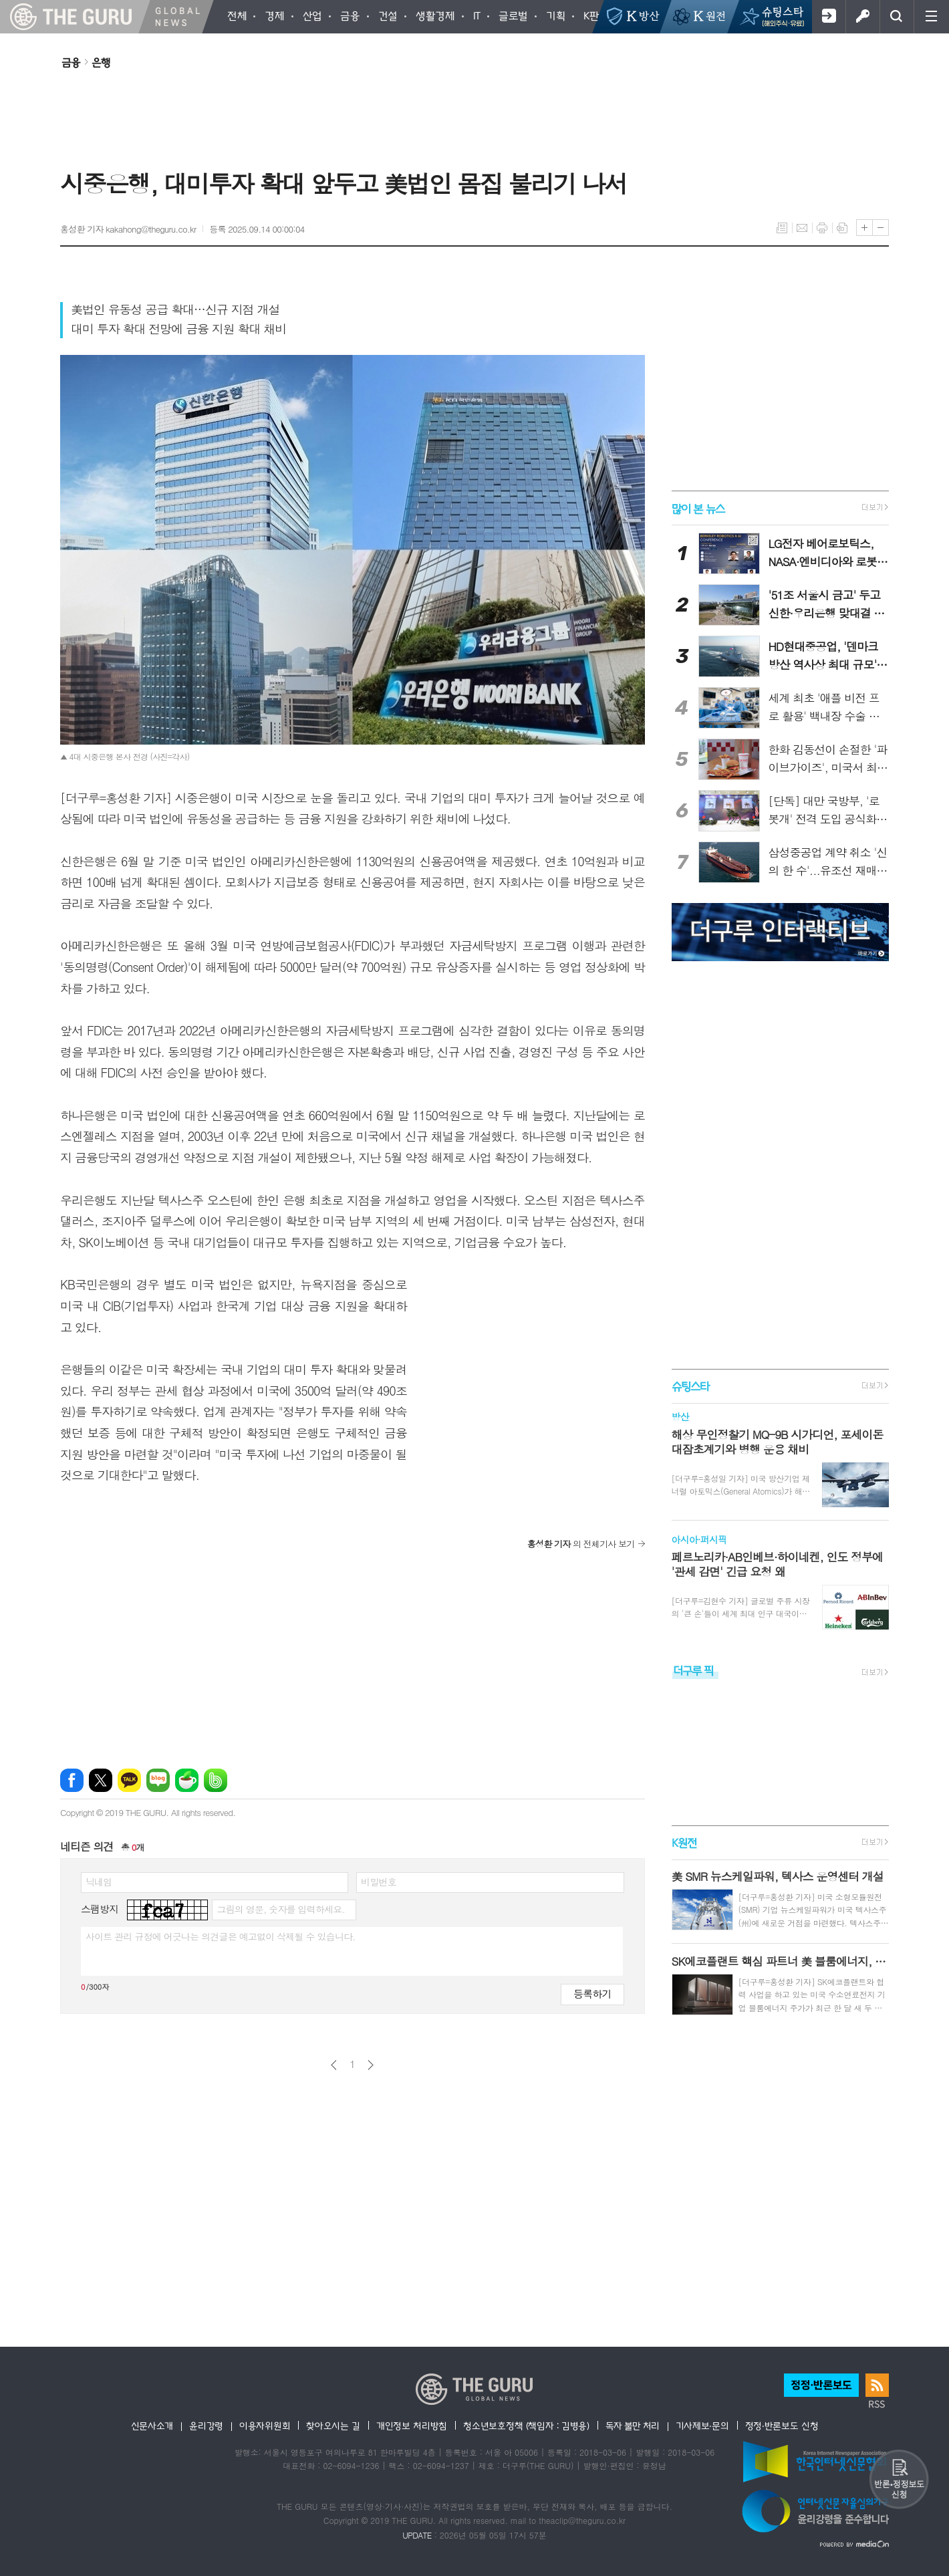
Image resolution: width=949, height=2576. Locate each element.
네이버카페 (186, 1780)
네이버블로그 (158, 1780)
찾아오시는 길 (333, 2426)
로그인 (862, 16)
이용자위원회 (264, 2426)
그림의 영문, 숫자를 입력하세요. (280, 1909)
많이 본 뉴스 (698, 508)
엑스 (100, 1780)
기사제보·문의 (702, 2426)
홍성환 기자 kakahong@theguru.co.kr (128, 229)
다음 (370, 2065)
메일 (802, 228)
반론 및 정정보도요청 (899, 2479)
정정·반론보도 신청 (782, 2426)
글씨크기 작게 (880, 227)
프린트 (822, 228)
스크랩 (842, 228)
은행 (101, 62)
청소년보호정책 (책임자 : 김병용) (526, 2426)
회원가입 (828, 16)
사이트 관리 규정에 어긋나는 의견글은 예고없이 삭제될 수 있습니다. (221, 1936)
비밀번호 (378, 1881)
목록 (782, 228)
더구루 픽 (693, 1670)
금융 (70, 62)
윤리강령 (206, 2426)
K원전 (684, 1842)
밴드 (215, 1780)
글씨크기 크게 (864, 227)
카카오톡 (129, 1780)
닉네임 (99, 1881)
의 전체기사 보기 (581, 1543)
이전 (334, 2065)
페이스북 (72, 1780)
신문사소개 (152, 2426)
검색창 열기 (896, 16)
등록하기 (592, 1993)
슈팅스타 (690, 1386)
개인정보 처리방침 (411, 2426)
